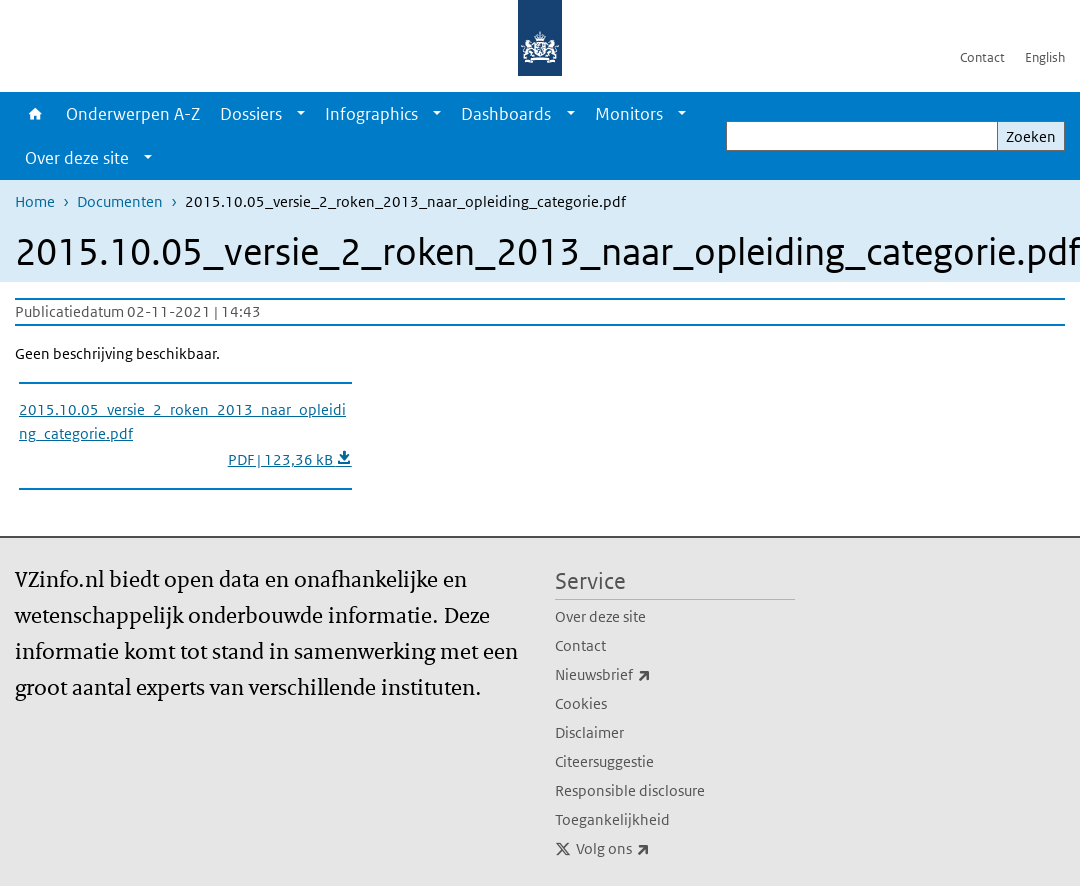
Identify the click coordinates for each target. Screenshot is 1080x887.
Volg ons (657, 849)
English (1045, 57)
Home (35, 114)
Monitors (629, 114)
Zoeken (1031, 136)
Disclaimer (589, 732)
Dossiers (251, 114)
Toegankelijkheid (612, 819)
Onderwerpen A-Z (133, 114)
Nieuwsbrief (647, 675)
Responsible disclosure (630, 790)
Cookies (581, 703)
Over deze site (77, 158)
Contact (982, 57)
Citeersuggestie (604, 761)
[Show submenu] (301, 114)
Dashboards (506, 114)
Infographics (371, 114)
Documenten (120, 201)
